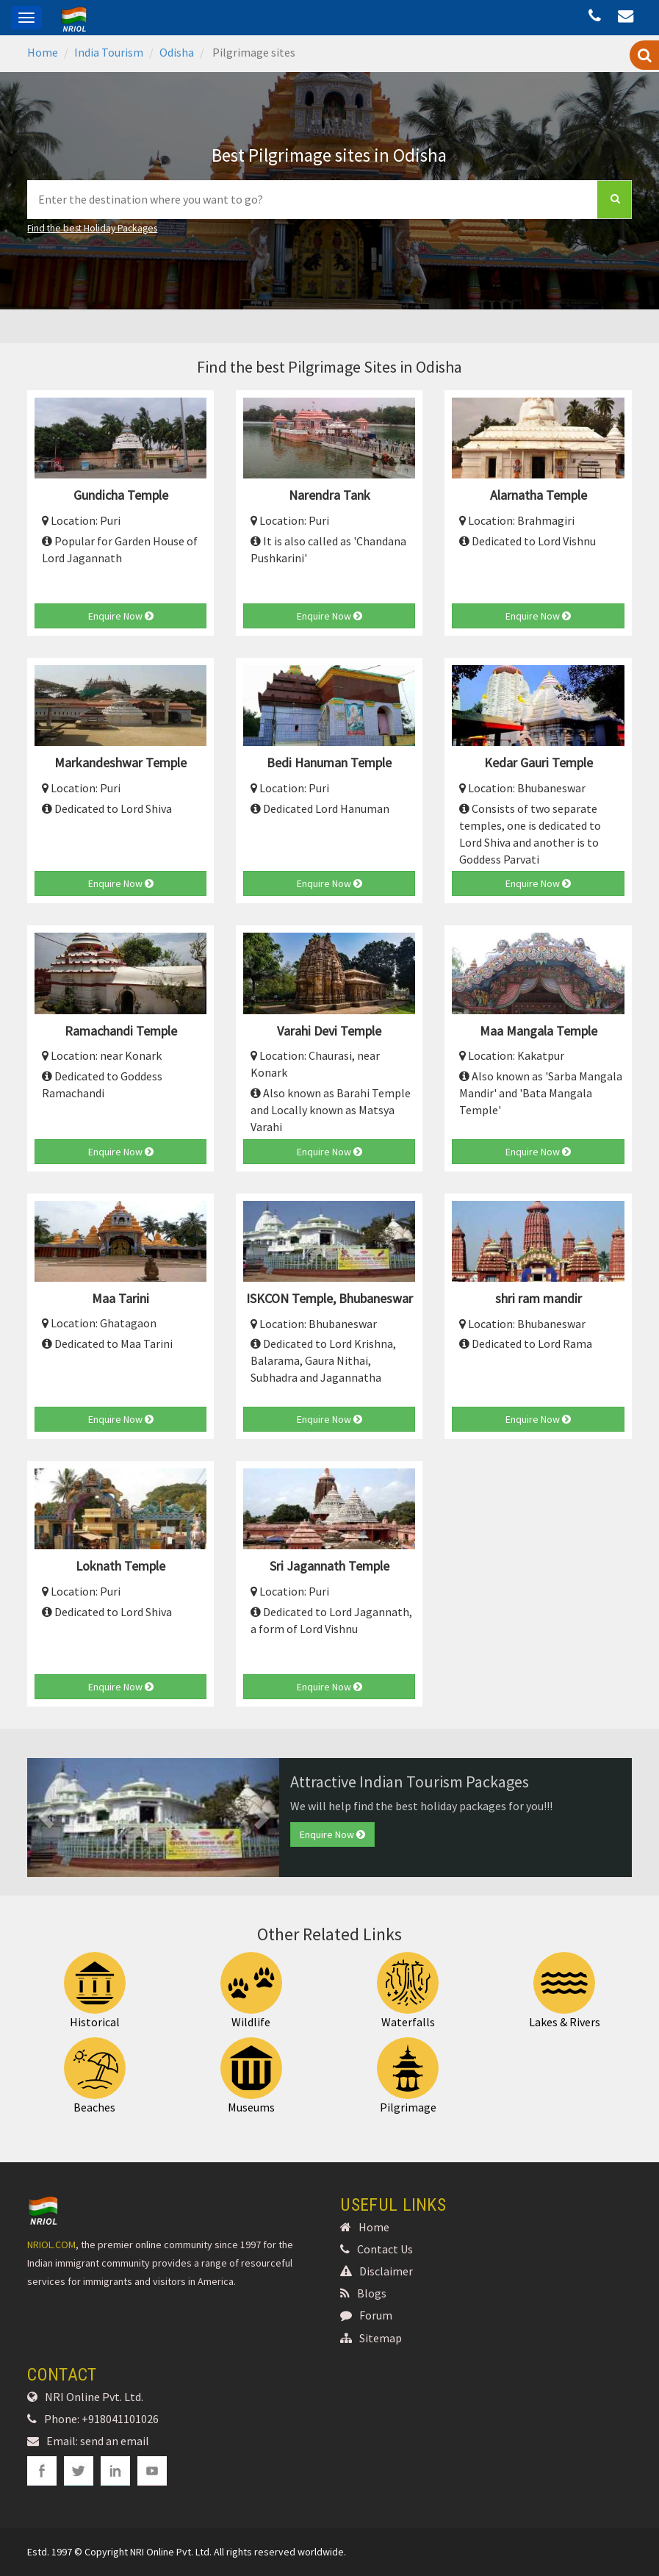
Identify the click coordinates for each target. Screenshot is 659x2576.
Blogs (363, 2293)
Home (42, 52)
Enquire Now (121, 616)
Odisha (176, 52)
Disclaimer (376, 2271)
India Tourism (108, 52)
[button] (46, 1817)
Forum (366, 2315)
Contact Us (376, 2249)
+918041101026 (120, 2418)
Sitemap (371, 2338)
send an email (114, 2440)
